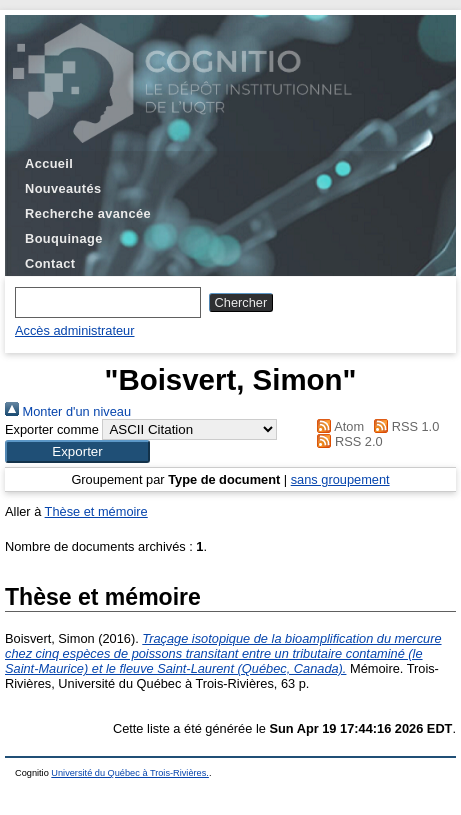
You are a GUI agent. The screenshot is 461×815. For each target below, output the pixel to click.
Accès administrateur (74, 330)
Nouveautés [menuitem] (63, 188)
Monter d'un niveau (68, 411)
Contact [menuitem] (50, 263)
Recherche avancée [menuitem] (88, 213)
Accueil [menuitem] (49, 163)
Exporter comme (52, 429)
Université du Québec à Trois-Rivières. (130, 773)
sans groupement (340, 479)
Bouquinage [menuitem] (64, 238)
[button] (77, 451)
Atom (337, 426)
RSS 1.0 (404, 426)
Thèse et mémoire (96, 511)
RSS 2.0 (347, 441)
